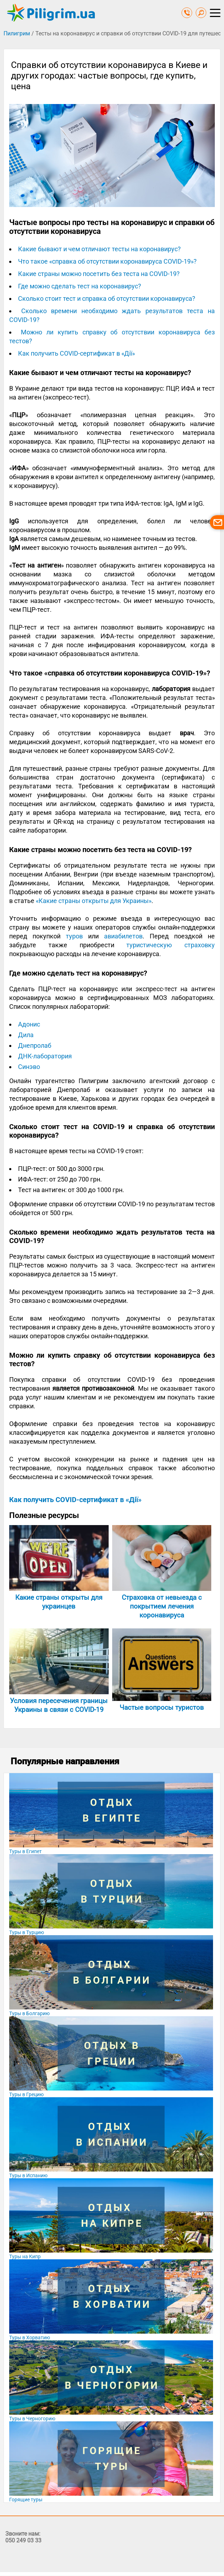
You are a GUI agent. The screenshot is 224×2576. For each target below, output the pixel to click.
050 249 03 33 (23, 2540)
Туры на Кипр (25, 2256)
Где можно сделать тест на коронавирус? (79, 286)
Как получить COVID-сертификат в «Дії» (76, 353)
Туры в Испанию (28, 2175)
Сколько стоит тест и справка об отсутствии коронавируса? (106, 298)
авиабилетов (123, 936)
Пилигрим (17, 33)
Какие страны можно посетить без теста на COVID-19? (99, 273)
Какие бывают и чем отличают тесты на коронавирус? (99, 249)
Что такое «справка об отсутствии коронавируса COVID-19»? (107, 261)
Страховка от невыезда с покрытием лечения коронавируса (162, 1606)
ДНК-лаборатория (45, 1056)
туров (74, 936)
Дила (26, 1035)
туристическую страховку (170, 945)
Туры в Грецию (26, 2094)
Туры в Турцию (26, 1932)
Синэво (29, 1066)
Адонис (29, 1024)
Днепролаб (34, 1045)
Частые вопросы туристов (162, 1707)
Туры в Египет (25, 1851)
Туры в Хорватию (29, 2337)
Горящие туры (25, 2499)
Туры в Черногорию (32, 2418)
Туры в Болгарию (29, 2013)
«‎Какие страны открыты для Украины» (93, 900)
